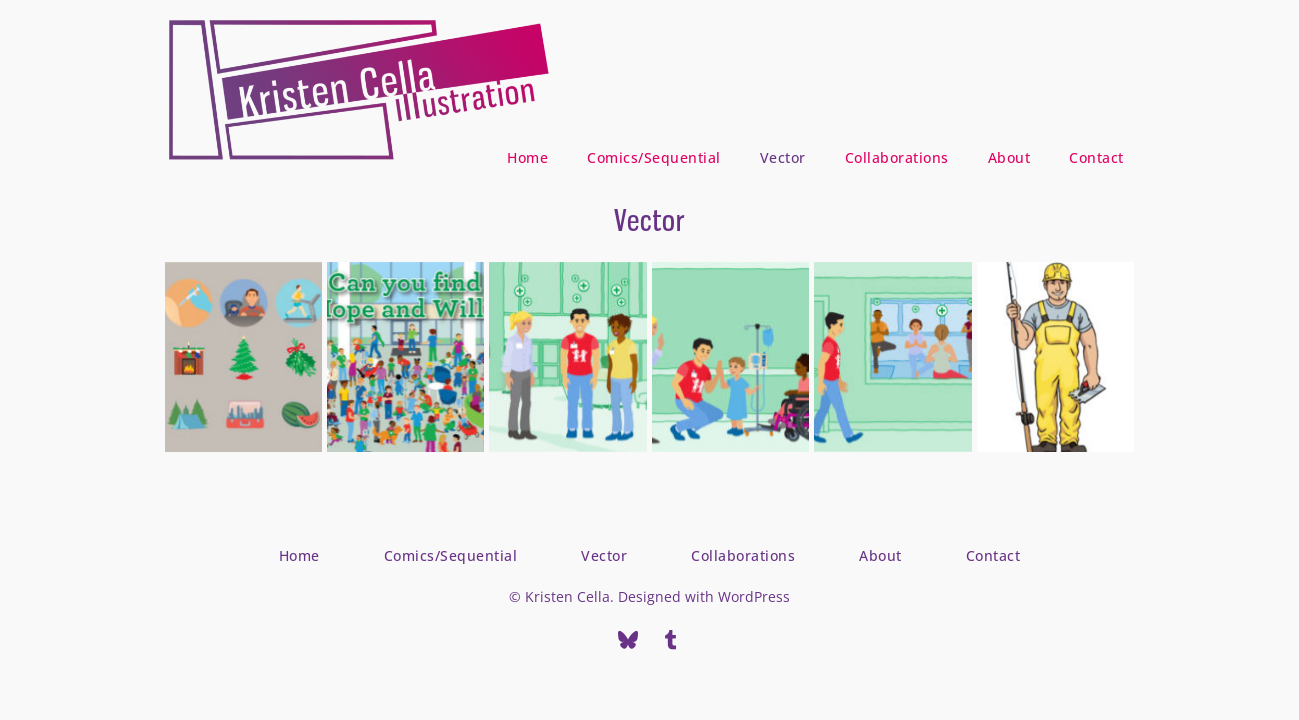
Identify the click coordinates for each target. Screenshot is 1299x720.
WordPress (754, 596)
